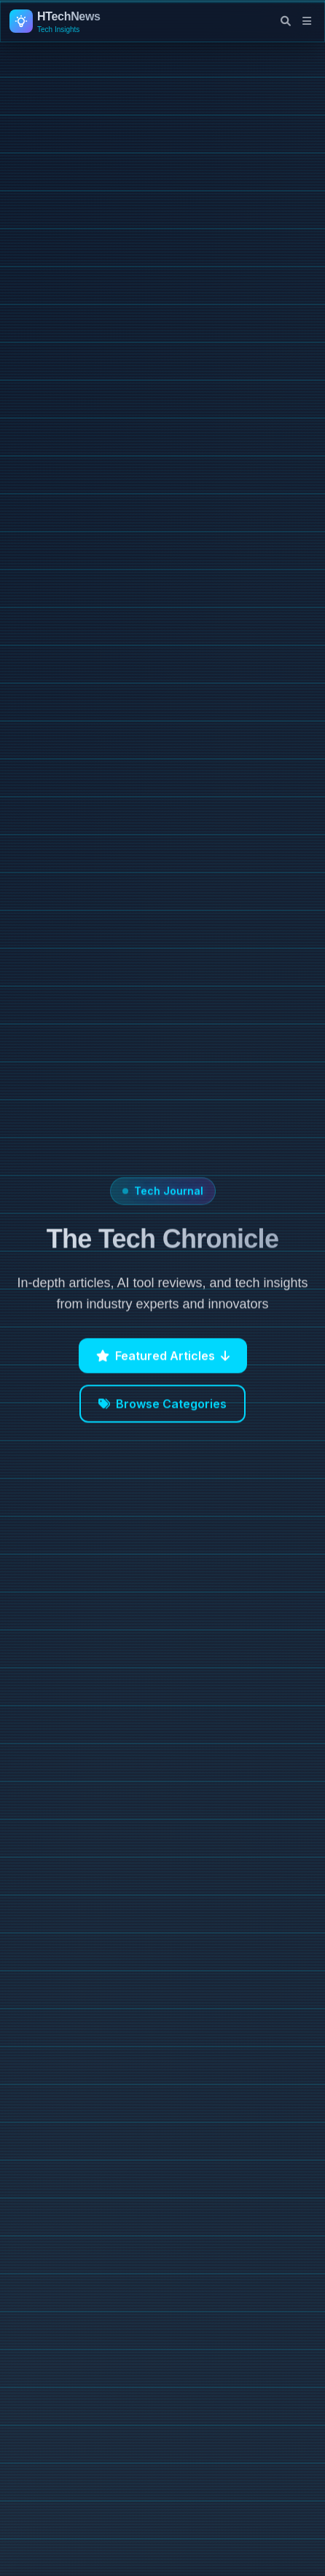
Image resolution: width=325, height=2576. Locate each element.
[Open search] (285, 21)
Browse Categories (162, 1407)
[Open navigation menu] (307, 21)
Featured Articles (163, 1359)
